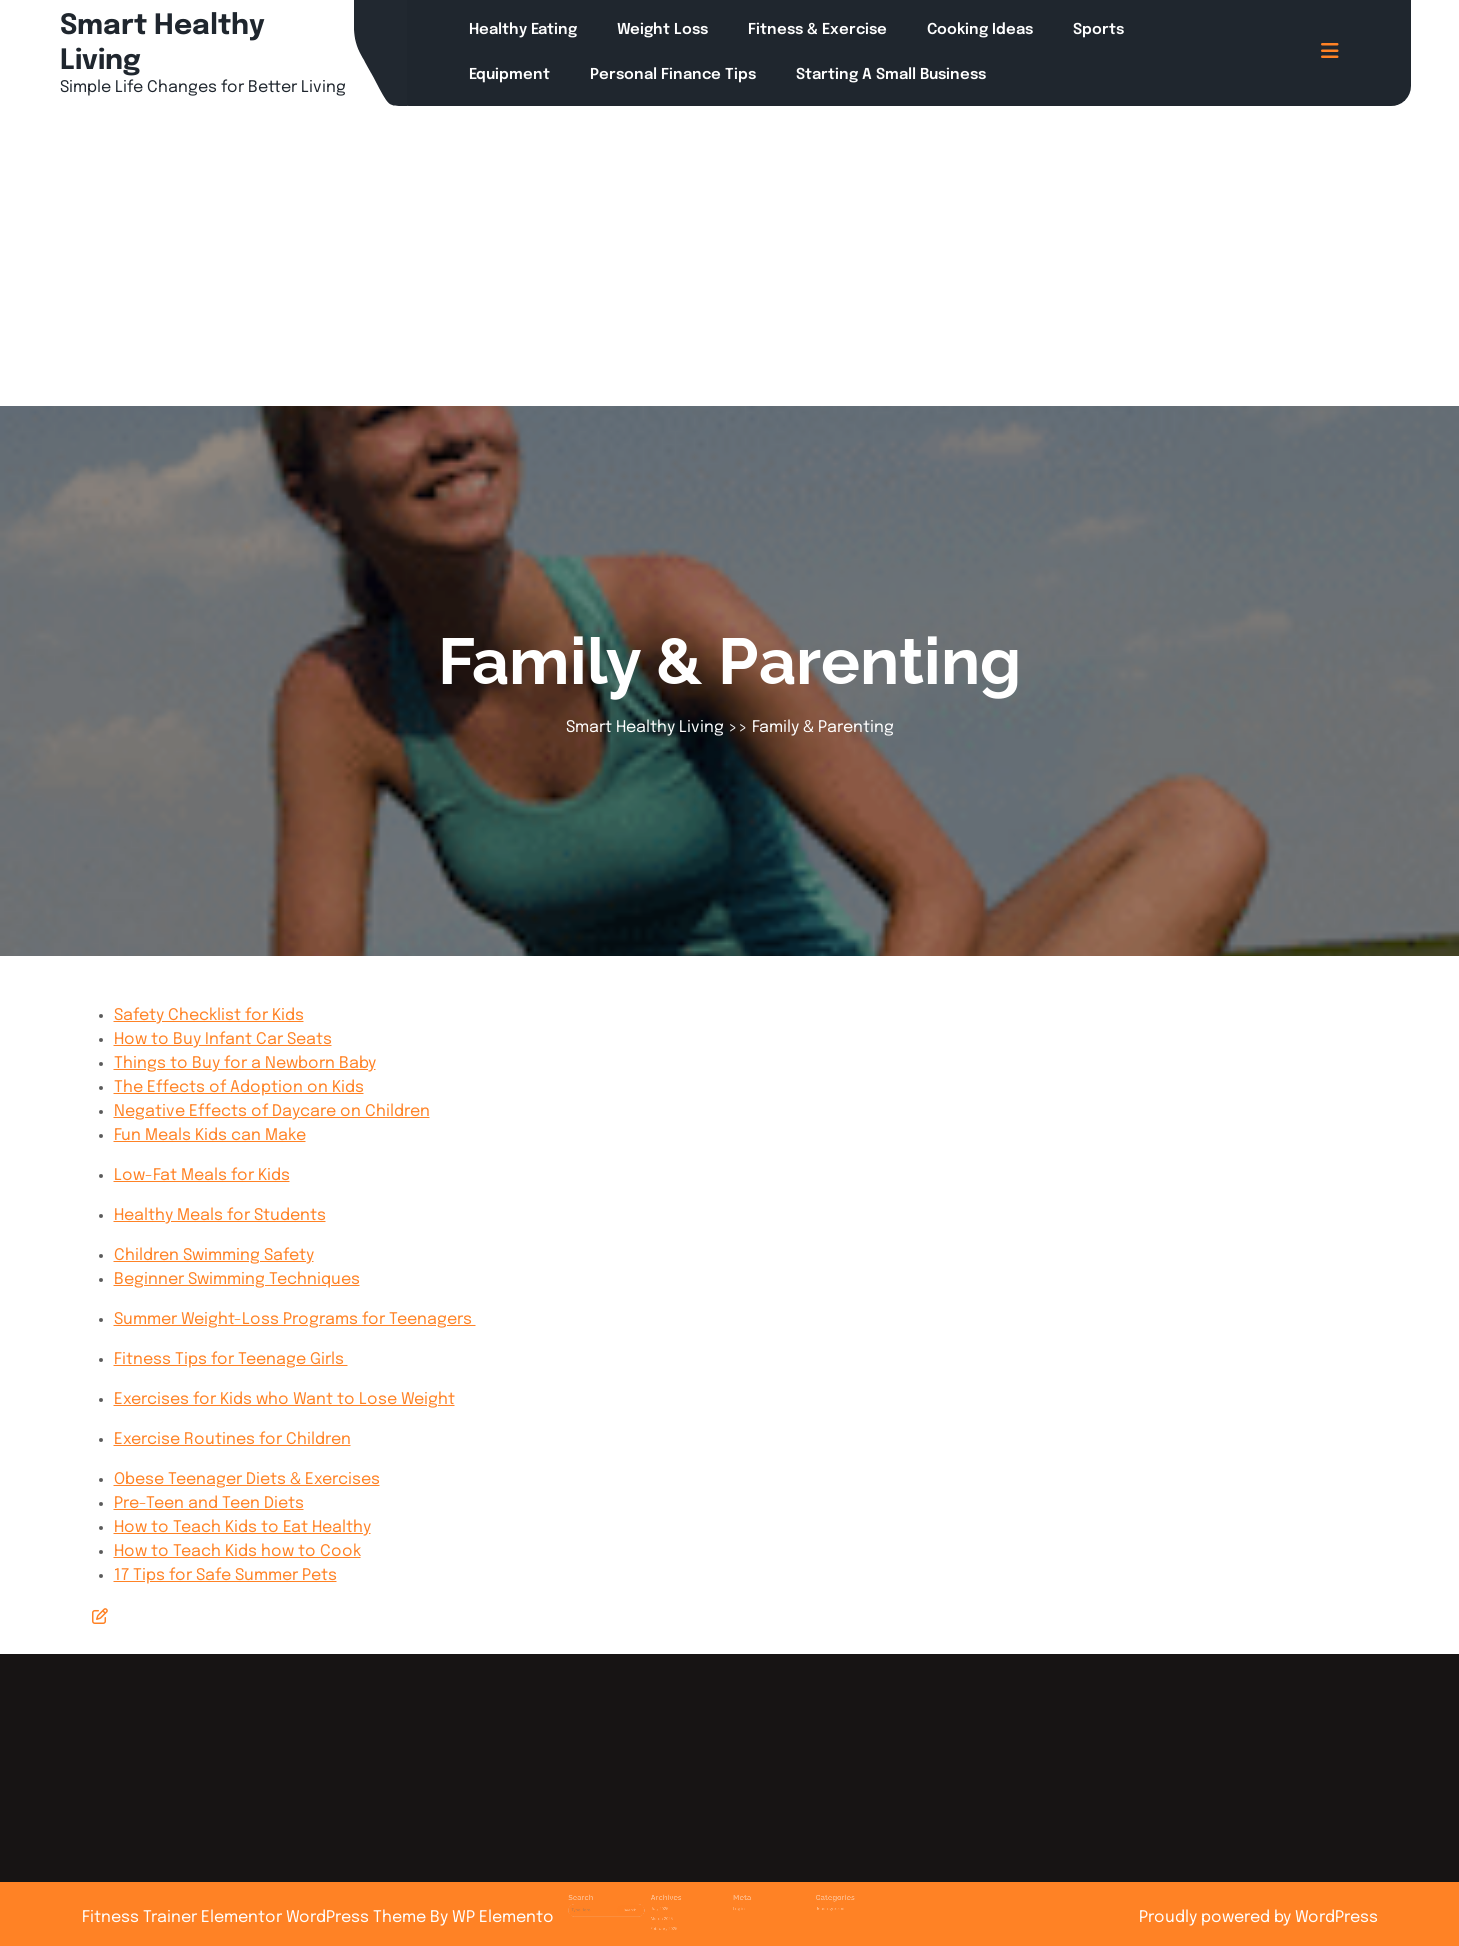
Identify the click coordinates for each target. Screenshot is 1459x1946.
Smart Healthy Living (645, 727)
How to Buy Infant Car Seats (223, 1039)
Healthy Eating (523, 30)
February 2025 (688, 1909)
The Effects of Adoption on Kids (239, 1087)
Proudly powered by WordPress (1258, 1917)
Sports (1098, 30)
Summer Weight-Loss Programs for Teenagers (295, 1319)
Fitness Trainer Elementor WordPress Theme (256, 1917)
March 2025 (687, 1903)
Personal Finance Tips (673, 75)
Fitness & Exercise (817, 30)
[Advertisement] (730, 256)
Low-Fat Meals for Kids (202, 1175)
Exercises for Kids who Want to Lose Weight (284, 1399)
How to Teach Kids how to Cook (237, 1551)
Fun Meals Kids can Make (210, 1135)
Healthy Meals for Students (220, 1215)
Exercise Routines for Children (232, 1439)
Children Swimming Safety (214, 1255)
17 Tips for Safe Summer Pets (225, 1575)
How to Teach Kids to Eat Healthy (242, 1527)
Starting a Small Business (891, 75)
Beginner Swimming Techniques (237, 1279)
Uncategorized (791, 1896)
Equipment (509, 75)
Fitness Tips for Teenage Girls (231, 1359)
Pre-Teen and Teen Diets (209, 1503)
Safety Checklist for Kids (209, 1015)
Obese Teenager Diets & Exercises (247, 1479)
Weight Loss (662, 30)
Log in (734, 1896)
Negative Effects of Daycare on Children (272, 1111)
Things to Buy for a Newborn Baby (245, 1063)
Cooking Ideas (980, 30)
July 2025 (685, 1896)
